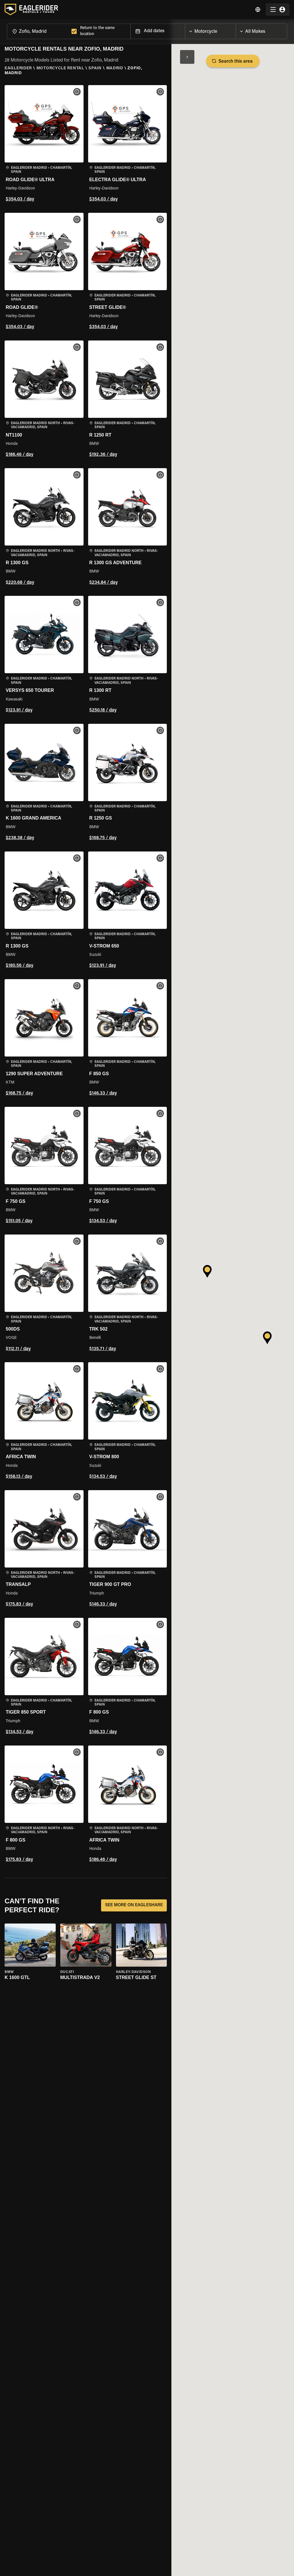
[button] (44, 144)
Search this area (233, 61)
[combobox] (38, 31)
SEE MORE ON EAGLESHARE (134, 1905)
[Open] (235, 29)
